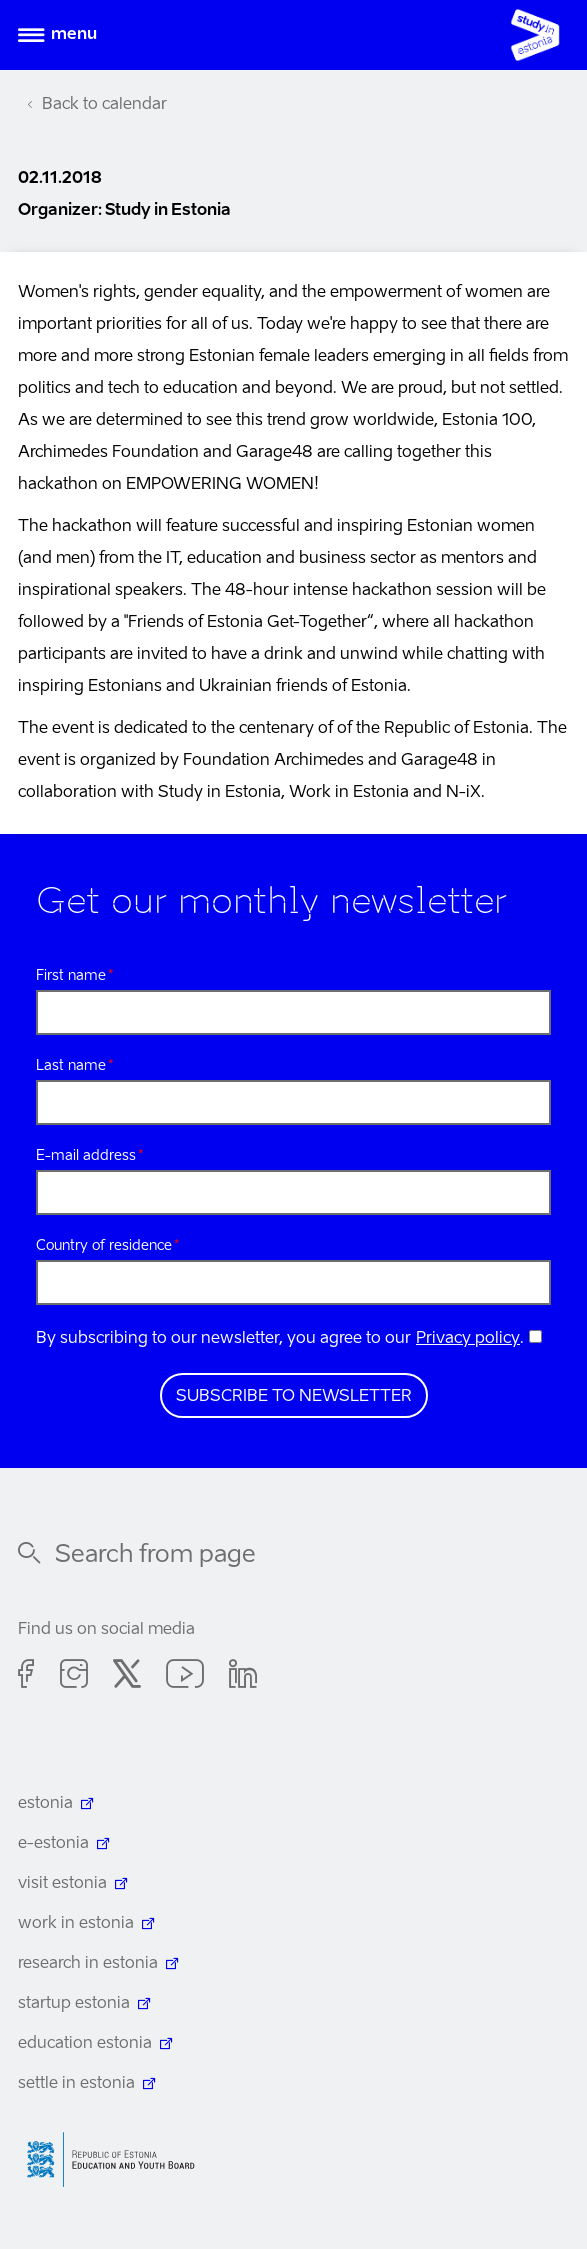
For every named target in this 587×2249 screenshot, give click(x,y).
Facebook (26, 1677)
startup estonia (74, 2004)
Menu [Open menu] (74, 35)
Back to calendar (104, 105)
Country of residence (104, 1246)
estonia (45, 1804)
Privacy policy (468, 1339)
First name (71, 976)
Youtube (185, 1677)
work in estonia (76, 1924)
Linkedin (243, 1677)
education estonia (85, 2044)
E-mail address (86, 1156)
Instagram (74, 1677)
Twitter (127, 1677)
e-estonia (53, 1844)
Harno (118, 2159)
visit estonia (62, 1884)
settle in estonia (76, 2084)
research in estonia (88, 1964)
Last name (71, 1066)
